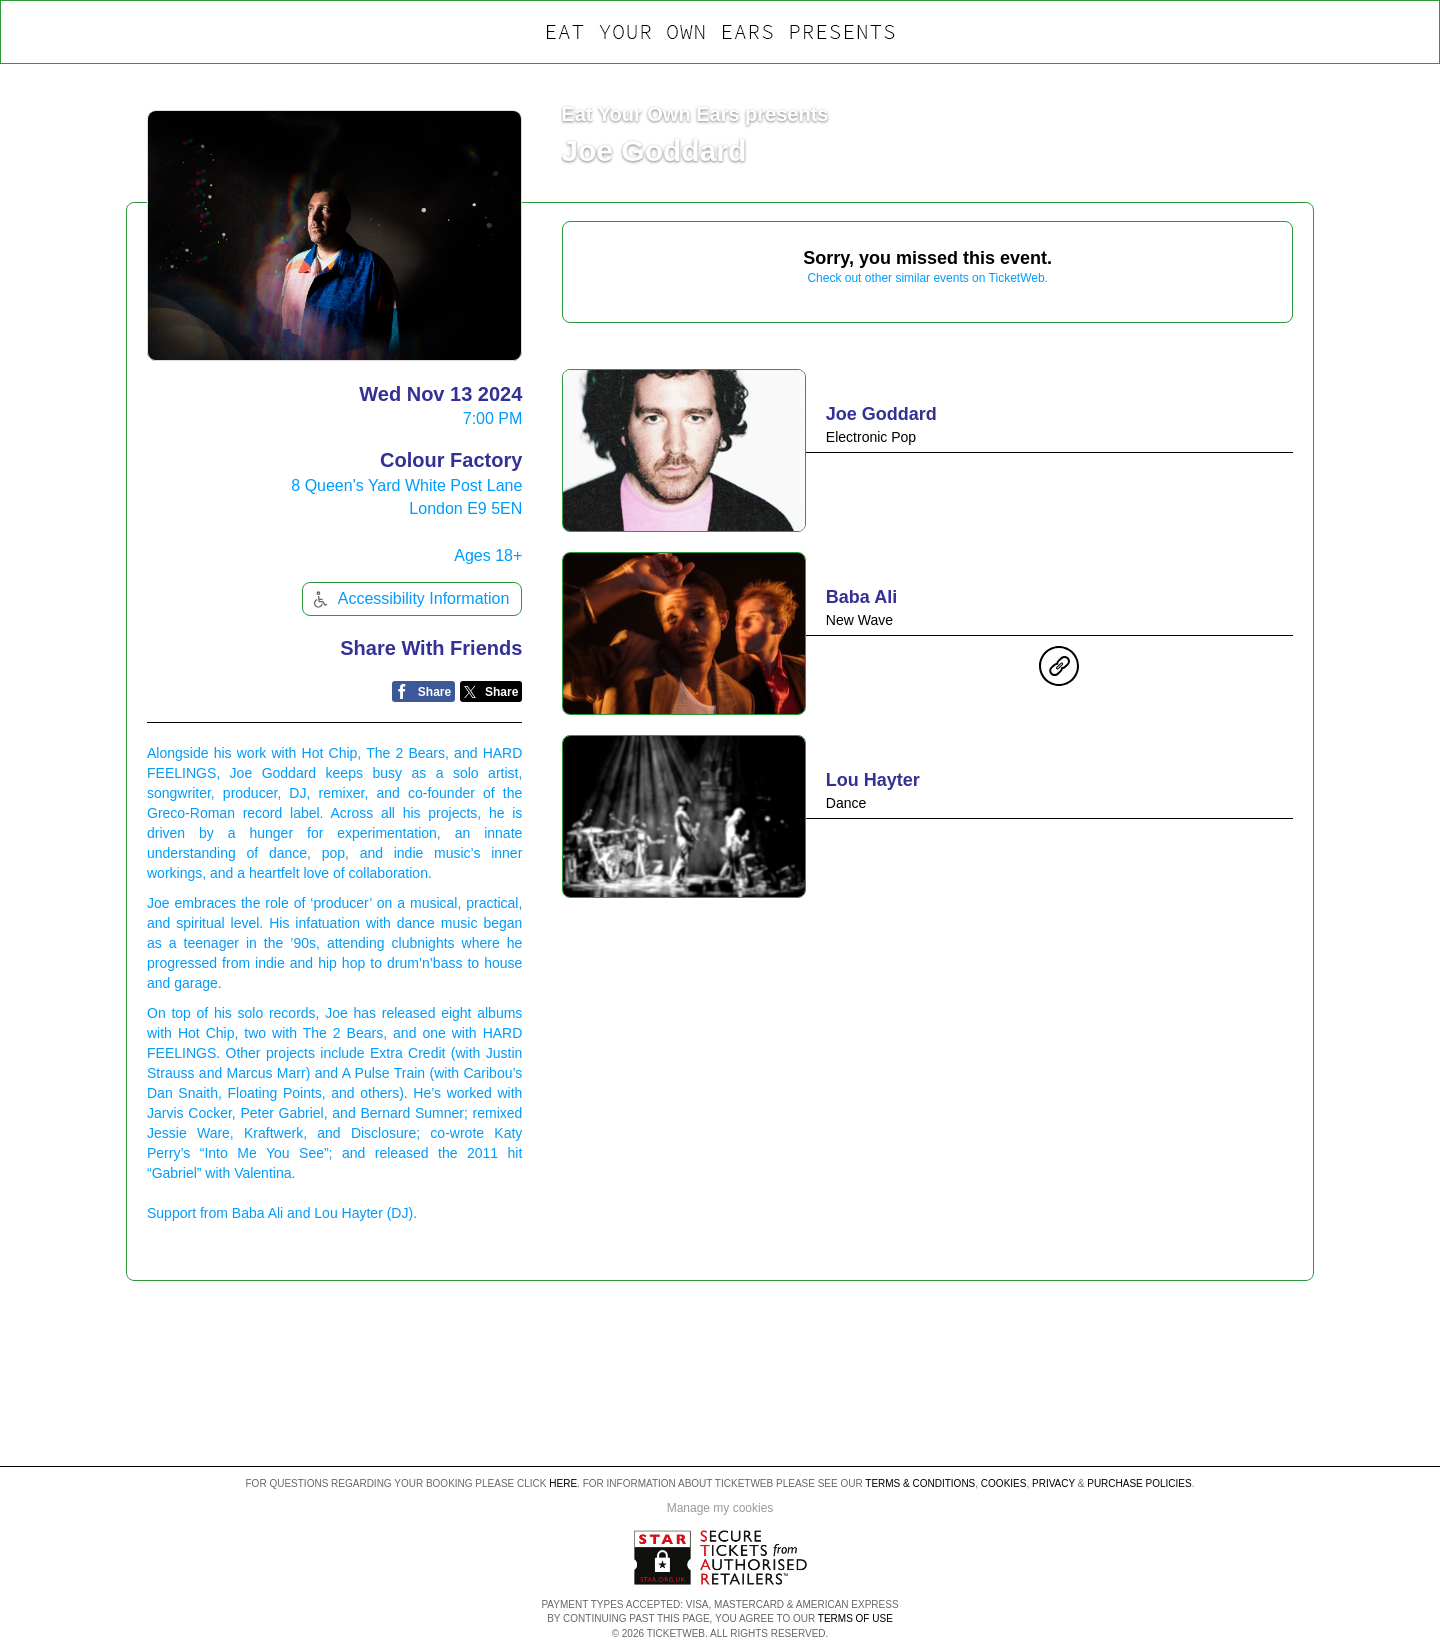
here (563, 1483)
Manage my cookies (720, 1508)
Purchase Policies (1139, 1483)
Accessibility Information (409, 599)
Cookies (1004, 1483)
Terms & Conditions (920, 1483)
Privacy (1053, 1483)
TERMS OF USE (855, 1618)
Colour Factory (451, 460)
